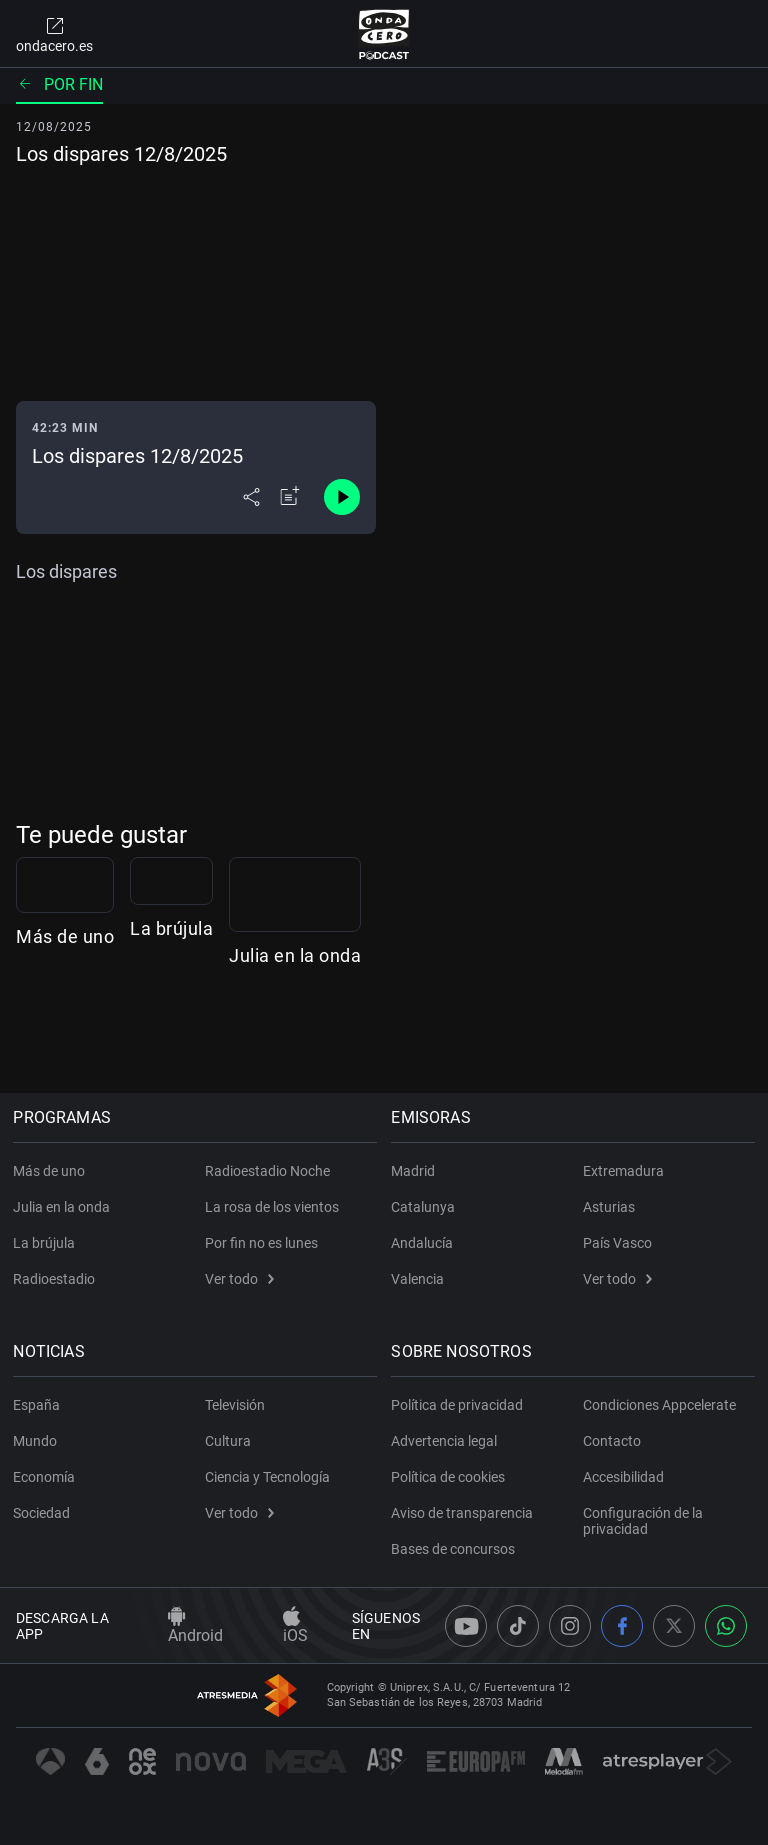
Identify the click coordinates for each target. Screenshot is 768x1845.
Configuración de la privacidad (643, 1521)
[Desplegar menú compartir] (251, 497)
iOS (295, 1626)
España (39, 1405)
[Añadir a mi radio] (290, 497)
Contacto (612, 1441)
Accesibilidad (623, 1477)
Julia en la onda (674, 1038)
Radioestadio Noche (267, 1171)
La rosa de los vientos (272, 1207)
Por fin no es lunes (261, 1243)
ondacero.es (54, 34)
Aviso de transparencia (465, 1513)
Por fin (59, 84)
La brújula (353, 1038)
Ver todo (239, 1279)
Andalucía (425, 1243)
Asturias (609, 1207)
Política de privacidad (460, 1405)
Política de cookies (451, 1477)
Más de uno (65, 1038)
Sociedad (44, 1513)
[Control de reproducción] (342, 497)
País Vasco (617, 1243)
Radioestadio (57, 1279)
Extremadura (623, 1171)
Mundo (38, 1441)
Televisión (235, 1405)
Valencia (420, 1279)
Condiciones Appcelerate (659, 1405)
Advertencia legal (447, 1441)
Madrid (416, 1171)
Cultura (228, 1441)
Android (195, 1626)
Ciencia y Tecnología (267, 1477)
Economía (47, 1477)
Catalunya (426, 1207)
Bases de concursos (456, 1549)
